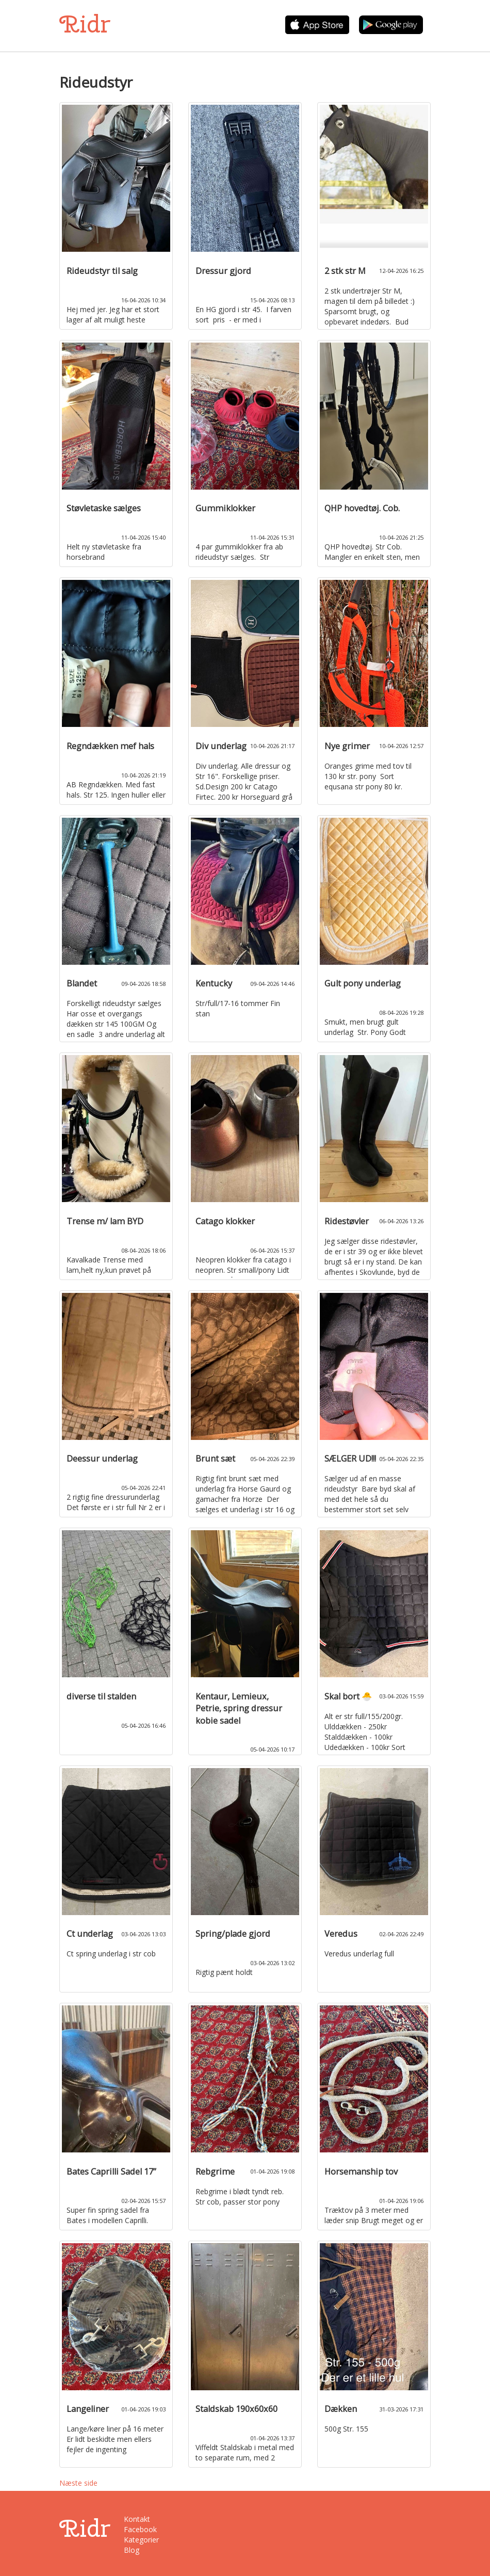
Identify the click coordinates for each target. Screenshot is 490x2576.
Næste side (78, 2483)
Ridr (84, 24)
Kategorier (141, 2540)
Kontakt (137, 2519)
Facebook (140, 2529)
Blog (131, 2550)
